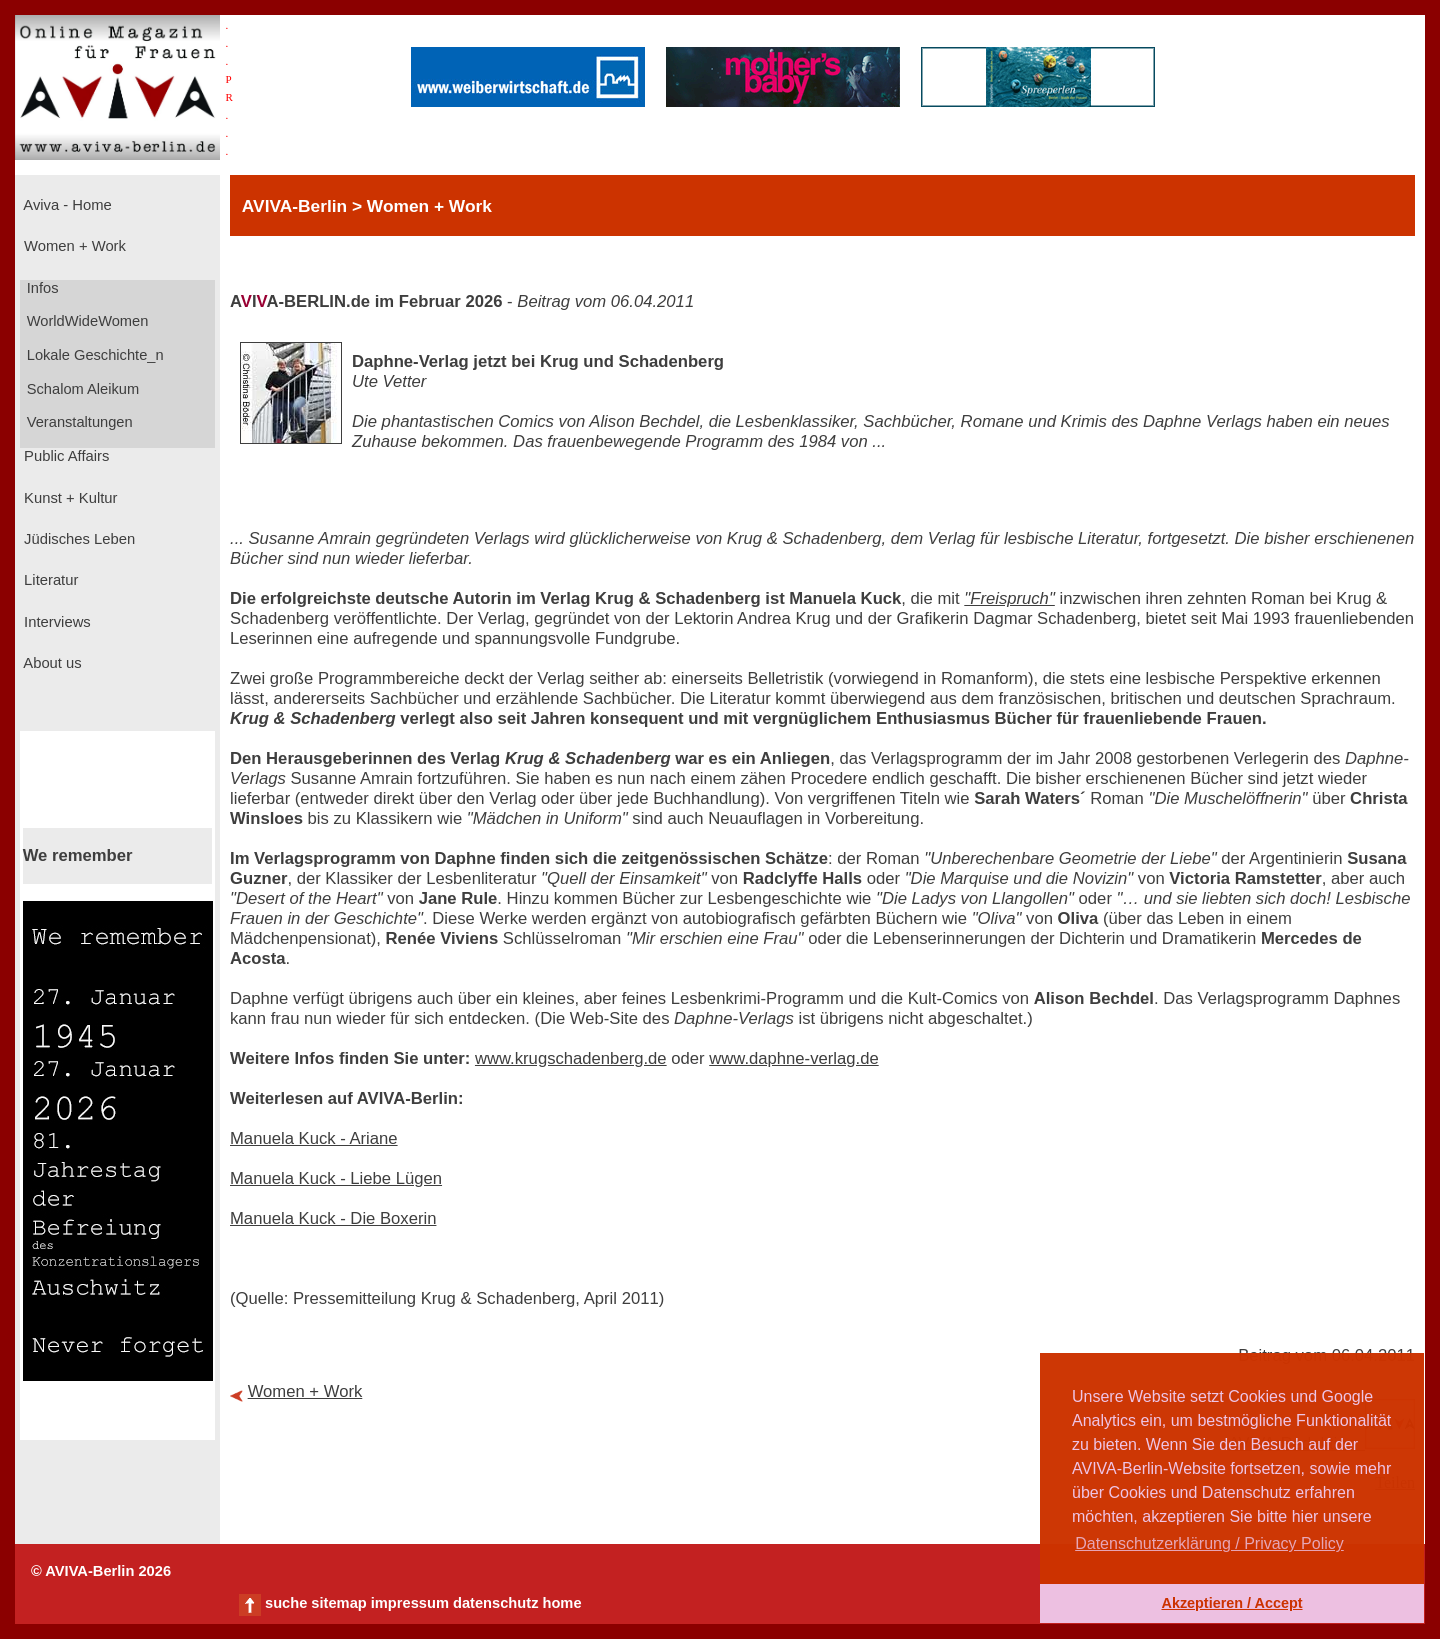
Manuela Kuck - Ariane (314, 1138)
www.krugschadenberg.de (571, 1058)
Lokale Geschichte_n (93, 355)
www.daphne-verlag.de (793, 1058)
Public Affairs (64, 456)
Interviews (55, 622)
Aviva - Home (66, 205)
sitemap (338, 1603)
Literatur (49, 580)
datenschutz (496, 1603)
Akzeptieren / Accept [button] (1231, 1603)
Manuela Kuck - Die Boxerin (333, 1218)
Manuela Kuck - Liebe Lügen (336, 1178)
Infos (41, 288)
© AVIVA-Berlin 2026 (101, 1571)
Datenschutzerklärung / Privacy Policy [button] (1209, 1543)
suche (286, 1603)
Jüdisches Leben (77, 539)
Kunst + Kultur (68, 498)
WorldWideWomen (86, 321)
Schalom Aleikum (81, 389)
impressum (410, 1603)
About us (51, 663)
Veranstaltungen (78, 422)
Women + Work (73, 246)
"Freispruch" (1009, 598)
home (561, 1603)
